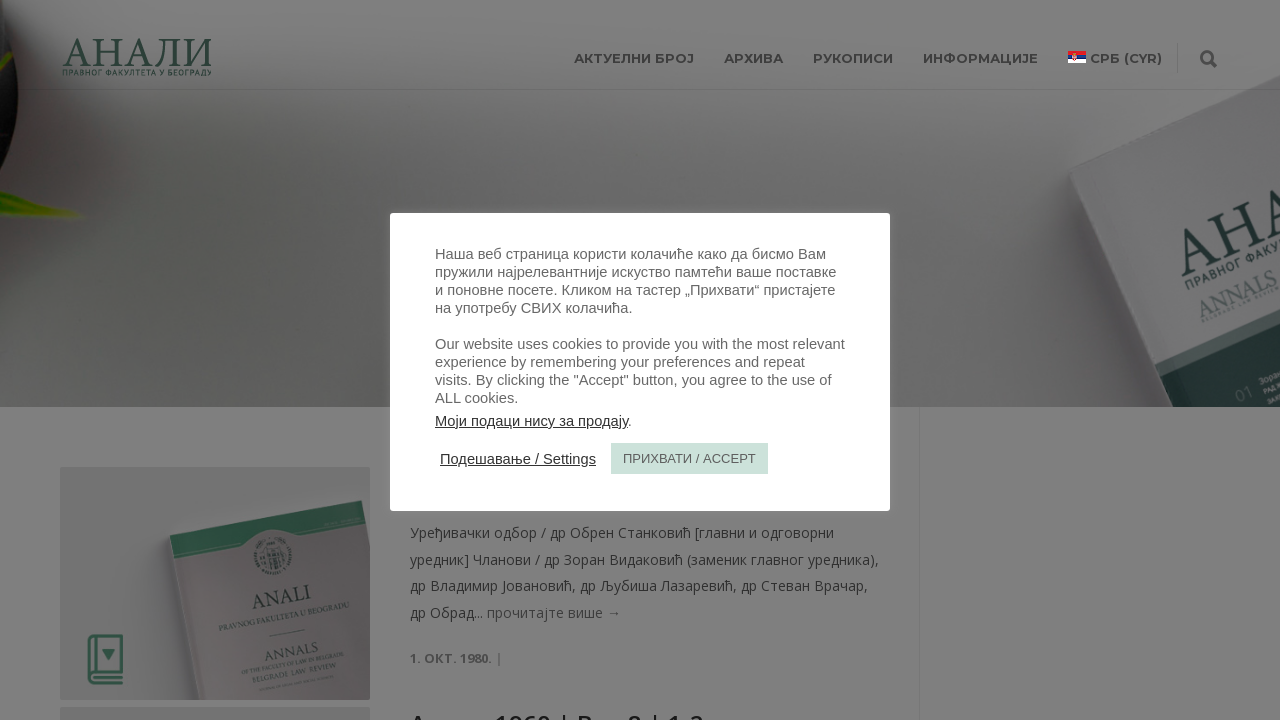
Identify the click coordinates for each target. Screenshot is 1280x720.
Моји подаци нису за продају (531, 421)
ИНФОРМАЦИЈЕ (980, 58)
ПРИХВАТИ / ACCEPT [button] (689, 458)
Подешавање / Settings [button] (518, 459)
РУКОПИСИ (853, 58)
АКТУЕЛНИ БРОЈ (634, 58)
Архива (753, 58)
